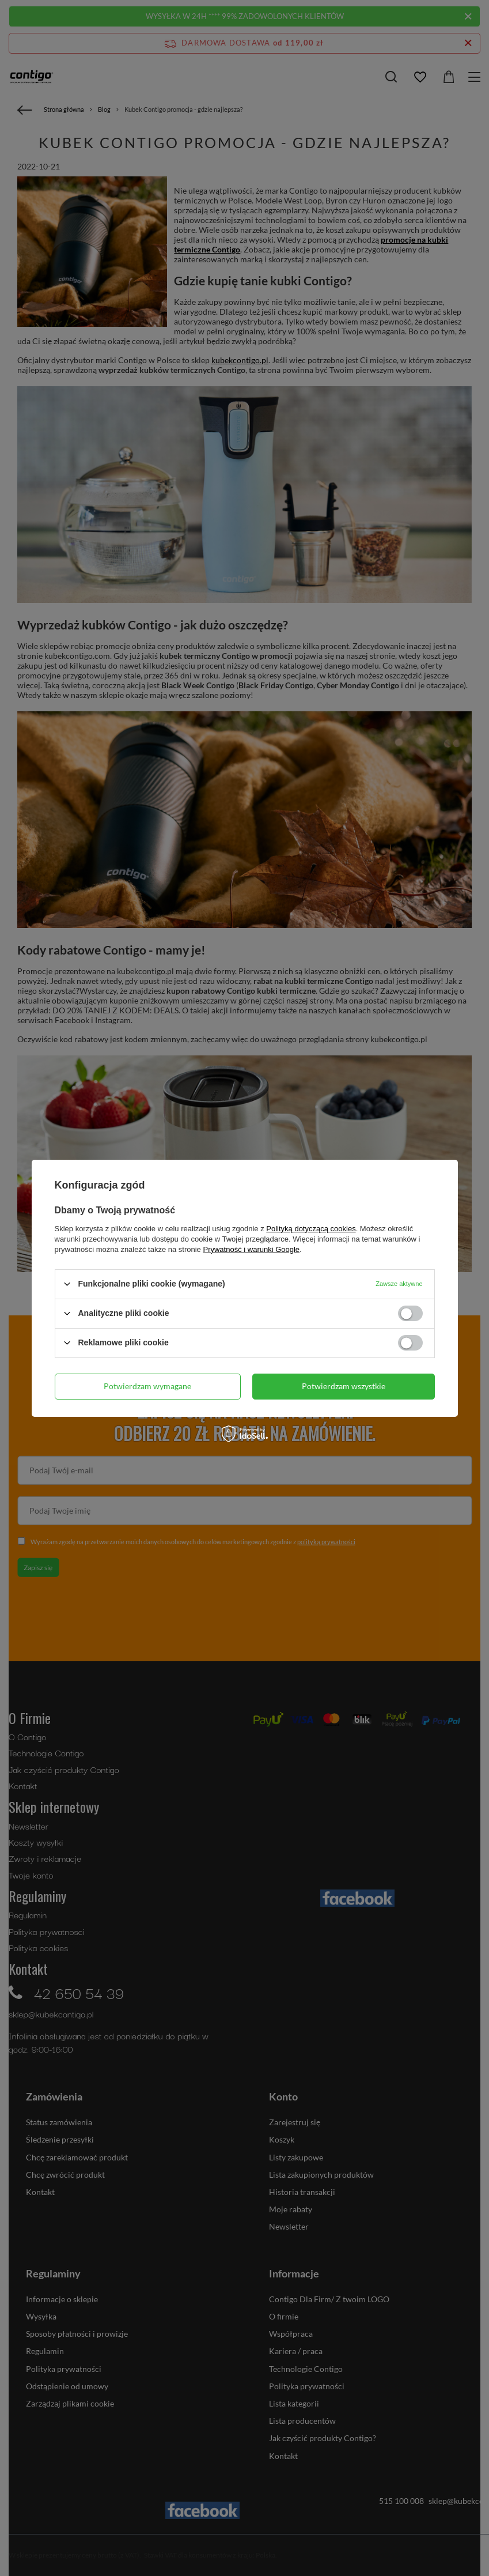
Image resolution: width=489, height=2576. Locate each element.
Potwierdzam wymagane (147, 1386)
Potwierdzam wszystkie (343, 1386)
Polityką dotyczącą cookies (310, 1228)
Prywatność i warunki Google (251, 1248)
